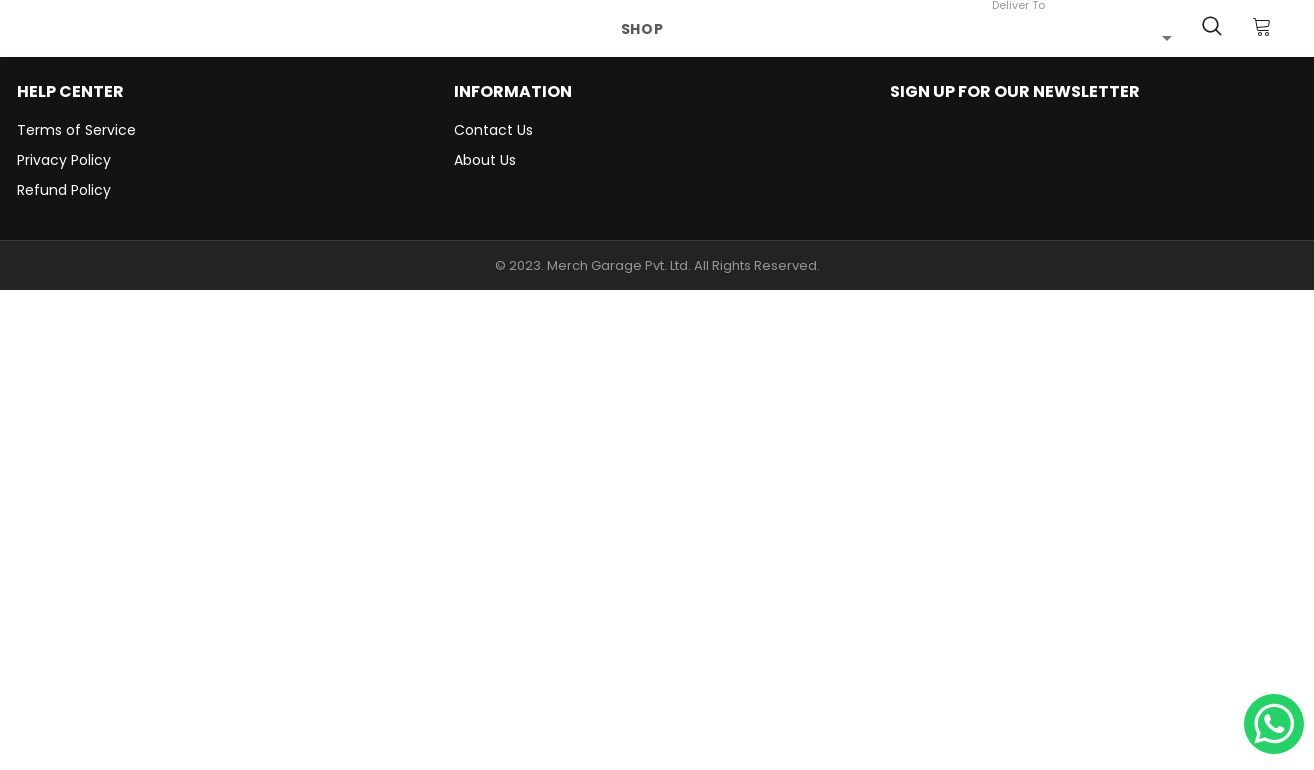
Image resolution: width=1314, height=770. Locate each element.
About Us (485, 160)
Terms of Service (76, 130)
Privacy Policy (64, 160)
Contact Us (493, 130)
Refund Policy (64, 190)
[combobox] (1082, 37)
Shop (642, 29)
